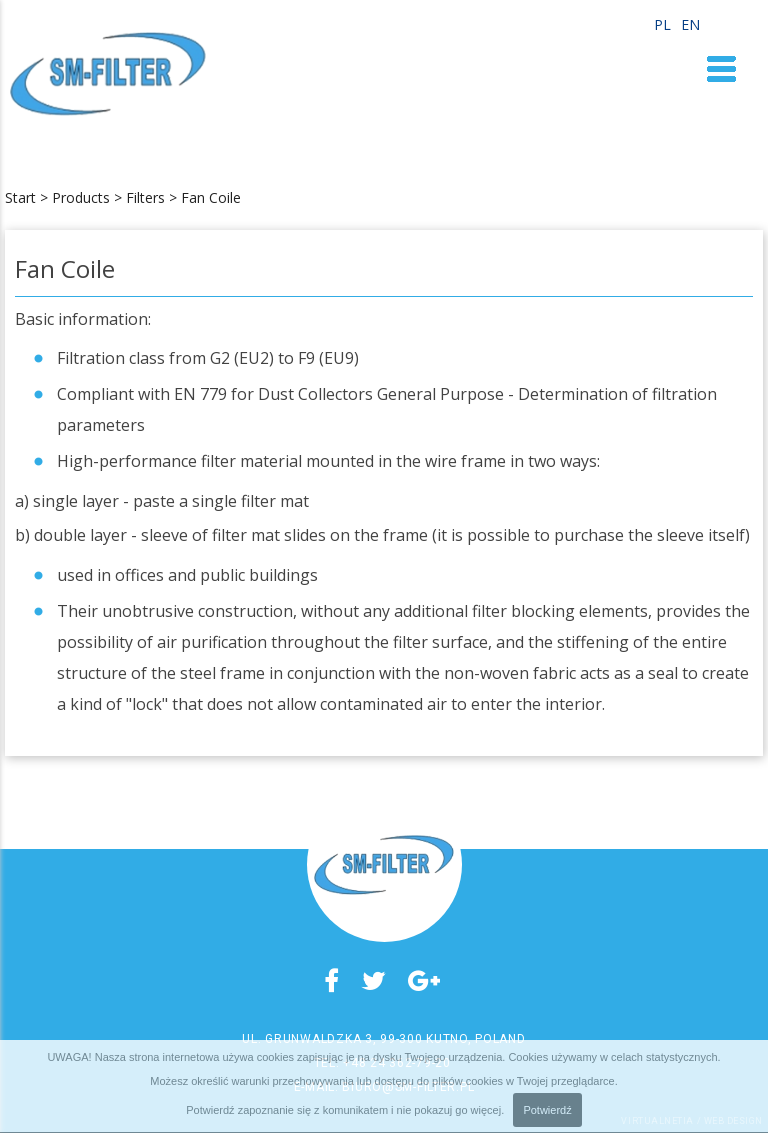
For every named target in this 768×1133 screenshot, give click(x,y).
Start (20, 197)
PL (662, 25)
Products (81, 197)
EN (690, 25)
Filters (145, 197)
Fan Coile (211, 197)
